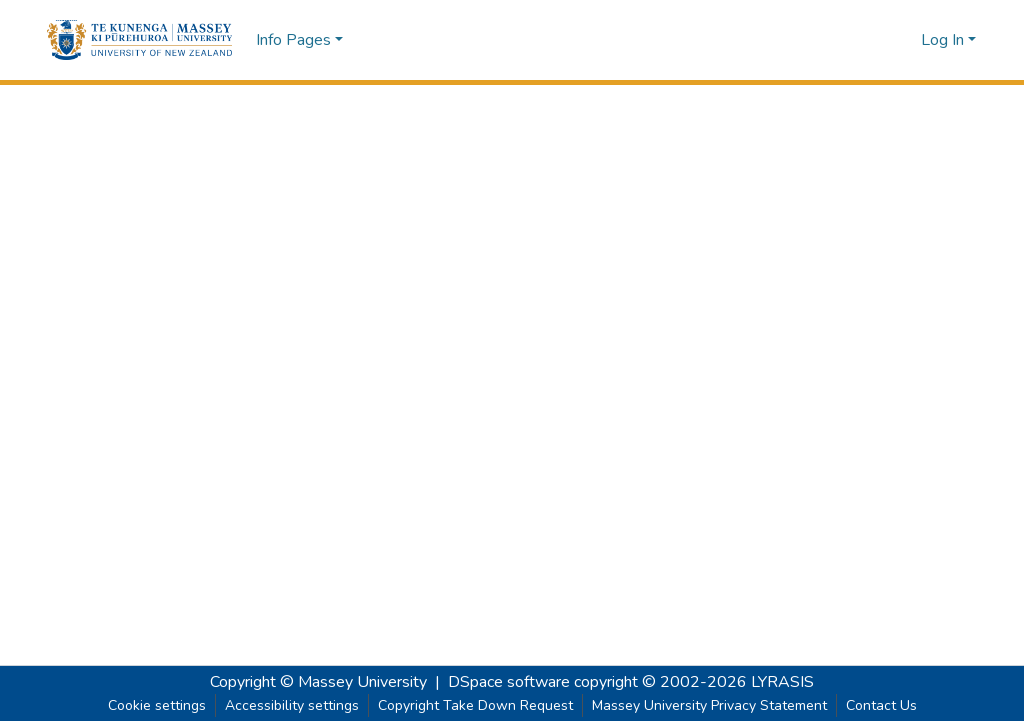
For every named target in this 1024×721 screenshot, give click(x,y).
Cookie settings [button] (157, 705)
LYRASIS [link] (782, 682)
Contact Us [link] (881, 705)
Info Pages (293, 40)
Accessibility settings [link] (292, 705)
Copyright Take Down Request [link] (475, 705)
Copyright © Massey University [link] (318, 682)
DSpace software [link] (509, 682)
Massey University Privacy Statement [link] (709, 705)
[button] (139, 40)
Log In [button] (944, 40)
